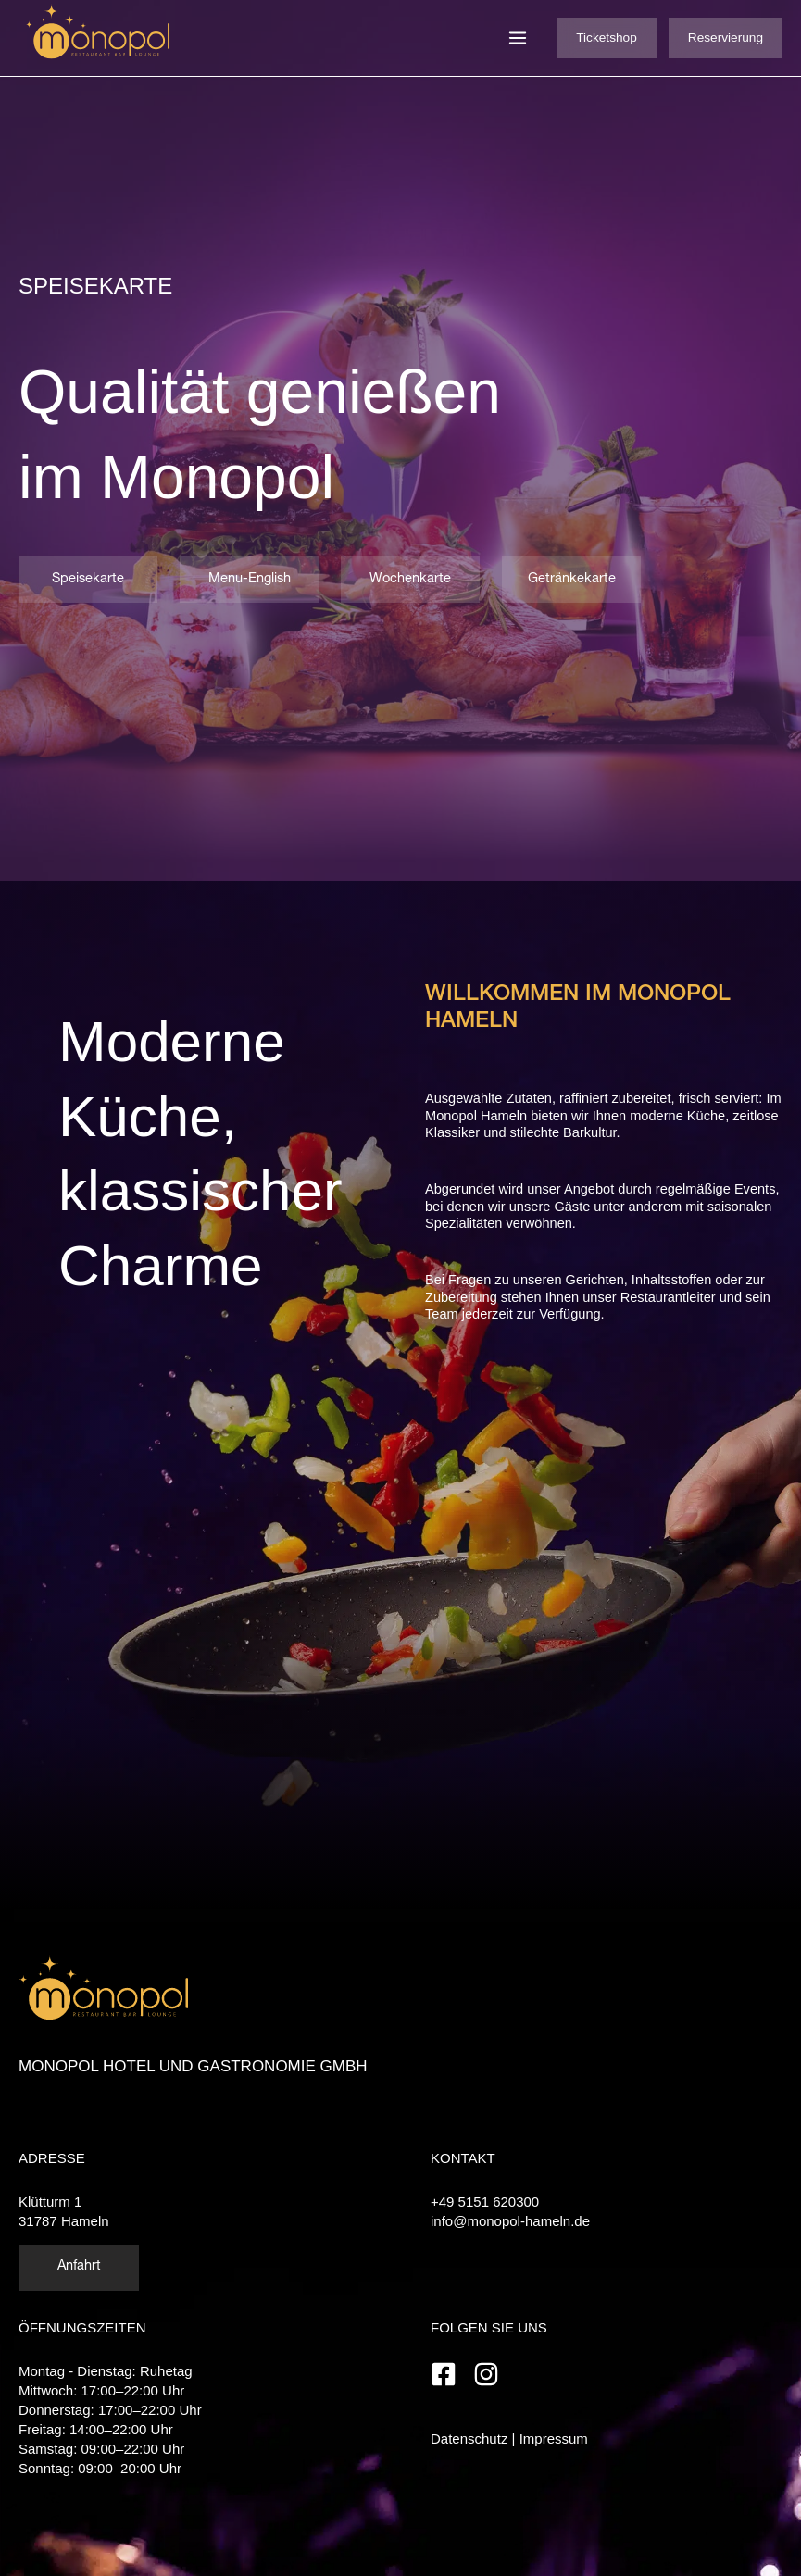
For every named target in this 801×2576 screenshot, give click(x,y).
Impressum (553, 2438)
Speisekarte (88, 579)
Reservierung (725, 37)
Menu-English (249, 579)
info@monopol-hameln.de (510, 2221)
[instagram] (490, 2374)
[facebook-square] (450, 2374)
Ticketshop (606, 37)
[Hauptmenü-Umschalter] (517, 38)
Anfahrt (79, 2266)
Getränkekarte (572, 579)
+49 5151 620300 (485, 2201)
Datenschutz (469, 2438)
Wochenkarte (410, 579)
